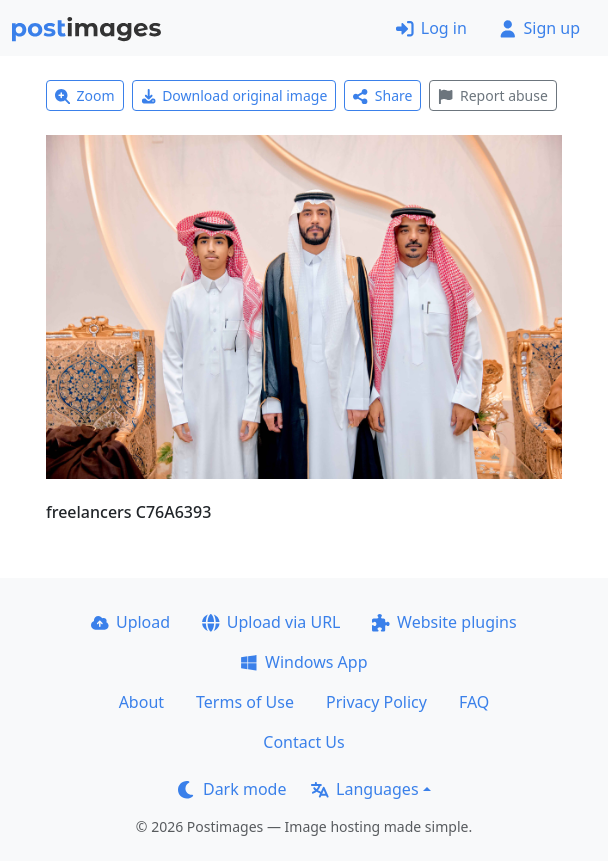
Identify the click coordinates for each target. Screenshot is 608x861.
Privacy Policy (376, 702)
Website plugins (444, 622)
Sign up (539, 28)
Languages (364, 789)
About (141, 702)
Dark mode (232, 789)
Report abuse (492, 95)
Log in (431, 28)
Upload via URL (271, 622)
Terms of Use (245, 702)
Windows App (303, 662)
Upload (130, 622)
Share (382, 95)
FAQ (474, 702)
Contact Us (303, 742)
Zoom (85, 95)
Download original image (234, 95)
